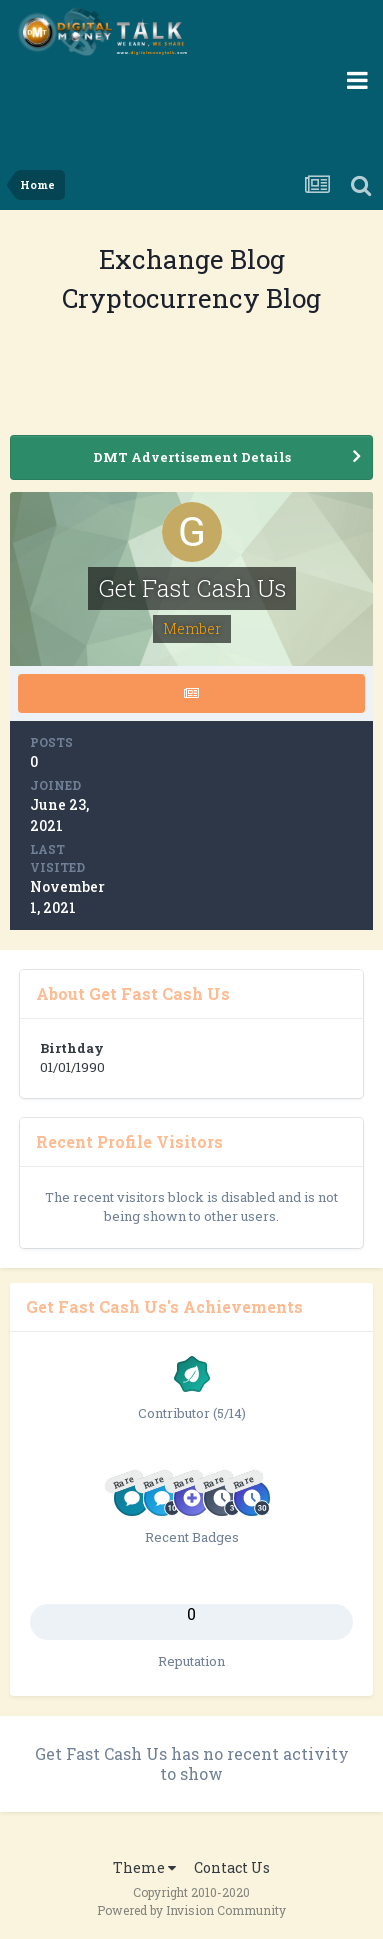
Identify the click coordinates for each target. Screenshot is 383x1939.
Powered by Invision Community (191, 1910)
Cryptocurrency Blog (191, 298)
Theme (144, 1867)
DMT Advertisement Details (192, 457)
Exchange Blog (192, 259)
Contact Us (232, 1867)
